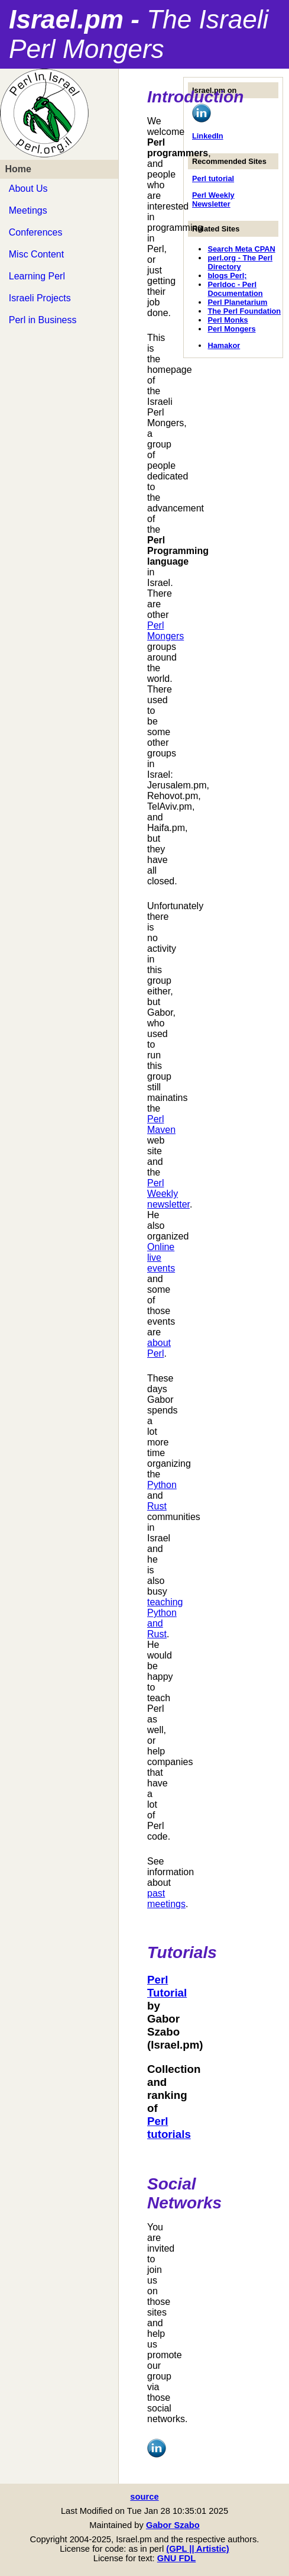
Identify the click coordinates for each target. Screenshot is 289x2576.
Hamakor (223, 345)
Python (162, 1485)
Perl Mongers (231, 328)
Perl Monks (227, 319)
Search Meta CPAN (241, 248)
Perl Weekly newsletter (168, 1193)
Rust (157, 1506)
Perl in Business (43, 320)
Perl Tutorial (167, 1986)
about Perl (159, 1348)
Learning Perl (37, 276)
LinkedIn (207, 135)
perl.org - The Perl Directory (239, 262)
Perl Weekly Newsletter (213, 199)
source (144, 2496)
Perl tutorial (213, 178)
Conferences (36, 232)
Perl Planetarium (237, 302)
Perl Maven (161, 1124)
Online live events (161, 1257)
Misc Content (36, 254)
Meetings (28, 210)
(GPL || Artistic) (197, 2549)
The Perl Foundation (244, 311)
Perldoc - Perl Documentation (234, 289)
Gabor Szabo (173, 2525)
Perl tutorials (169, 2127)
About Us (28, 188)
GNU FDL (176, 2558)
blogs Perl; (226, 275)
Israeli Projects (40, 298)
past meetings (166, 1898)
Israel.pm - (138, 34)
